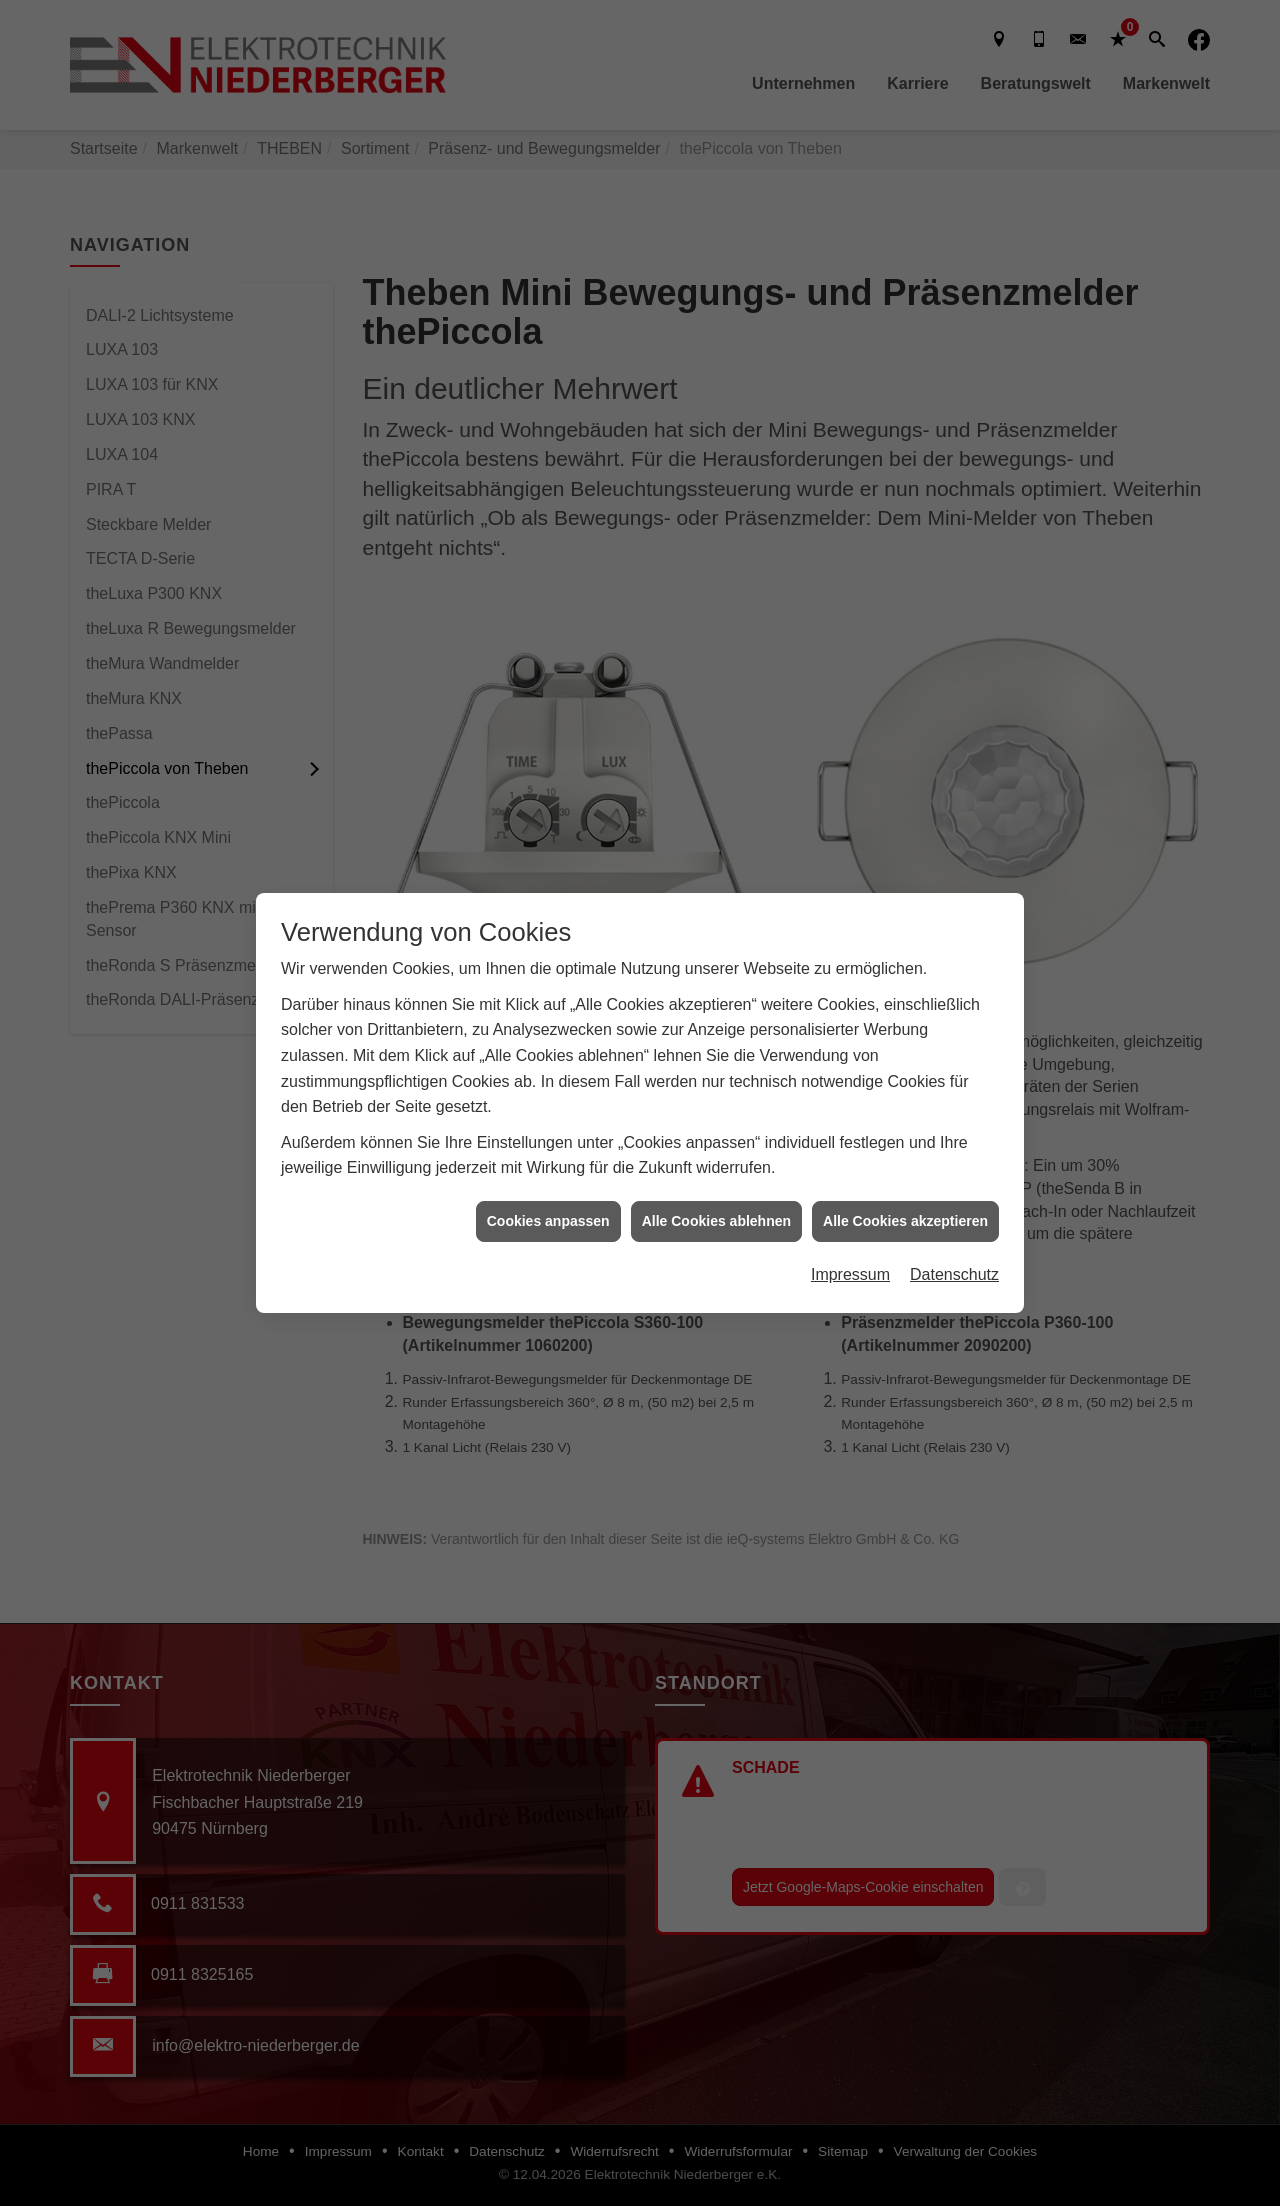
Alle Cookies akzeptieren (905, 1201)
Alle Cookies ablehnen (716, 1201)
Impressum (850, 1255)
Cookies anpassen (548, 1201)
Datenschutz (954, 1255)
